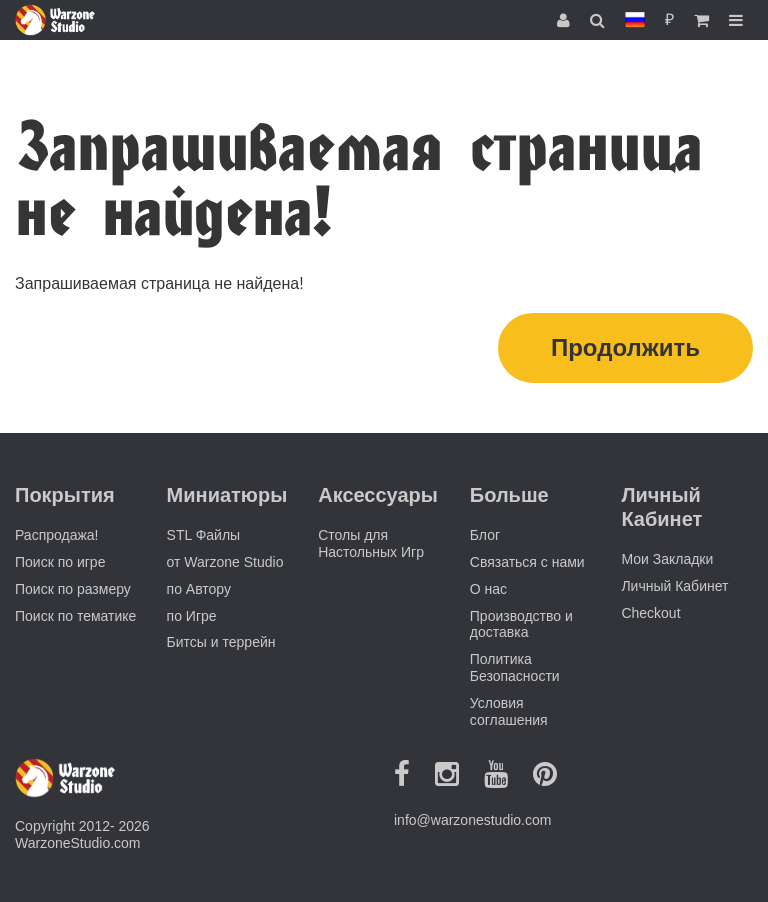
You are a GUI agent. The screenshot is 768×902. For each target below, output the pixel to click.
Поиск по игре (60, 562)
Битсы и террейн (221, 642)
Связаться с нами (527, 562)
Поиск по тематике (75, 616)
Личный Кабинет (674, 586)
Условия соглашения (509, 711)
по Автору (199, 589)
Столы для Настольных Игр (371, 543)
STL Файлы (204, 535)
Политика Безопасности (515, 667)
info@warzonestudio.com (472, 820)
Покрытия (65, 495)
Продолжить (625, 347)
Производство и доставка (521, 624)
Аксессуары (378, 495)
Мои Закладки (667, 559)
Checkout (650, 613)
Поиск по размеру (73, 589)
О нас (488, 589)
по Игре (192, 616)
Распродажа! (57, 535)
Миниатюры (227, 495)
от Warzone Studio (225, 562)
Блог (485, 535)
